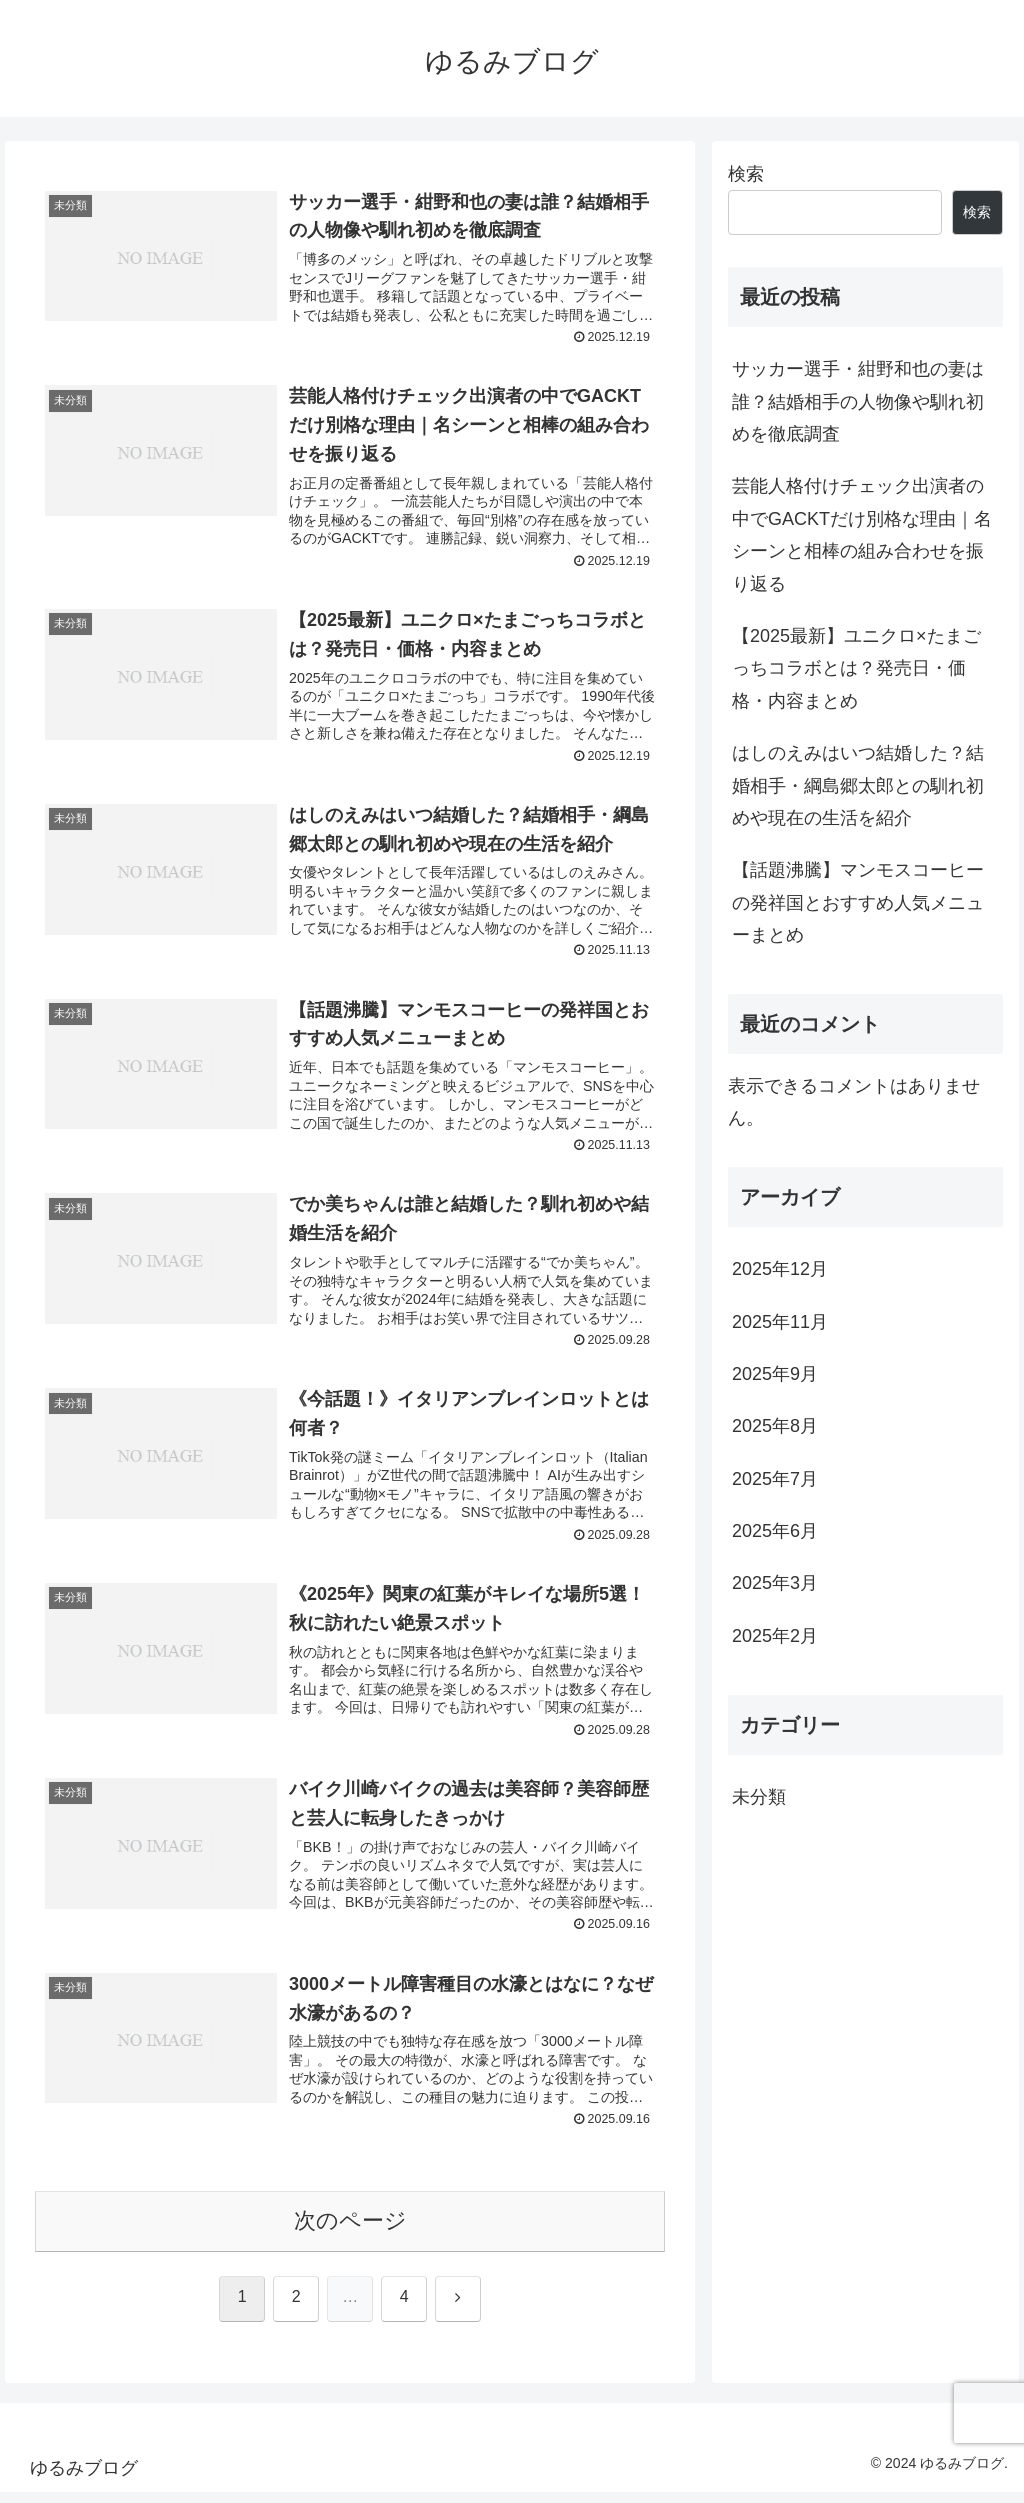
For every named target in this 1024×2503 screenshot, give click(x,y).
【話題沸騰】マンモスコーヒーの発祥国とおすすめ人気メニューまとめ (858, 902)
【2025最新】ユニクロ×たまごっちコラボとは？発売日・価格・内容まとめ (856, 668)
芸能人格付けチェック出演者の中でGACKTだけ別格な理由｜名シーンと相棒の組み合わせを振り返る (862, 534)
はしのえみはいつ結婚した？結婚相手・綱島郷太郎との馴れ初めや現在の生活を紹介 (858, 785)
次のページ (350, 2231)
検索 (746, 174)
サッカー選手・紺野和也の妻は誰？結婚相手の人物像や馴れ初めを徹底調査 (858, 401)
